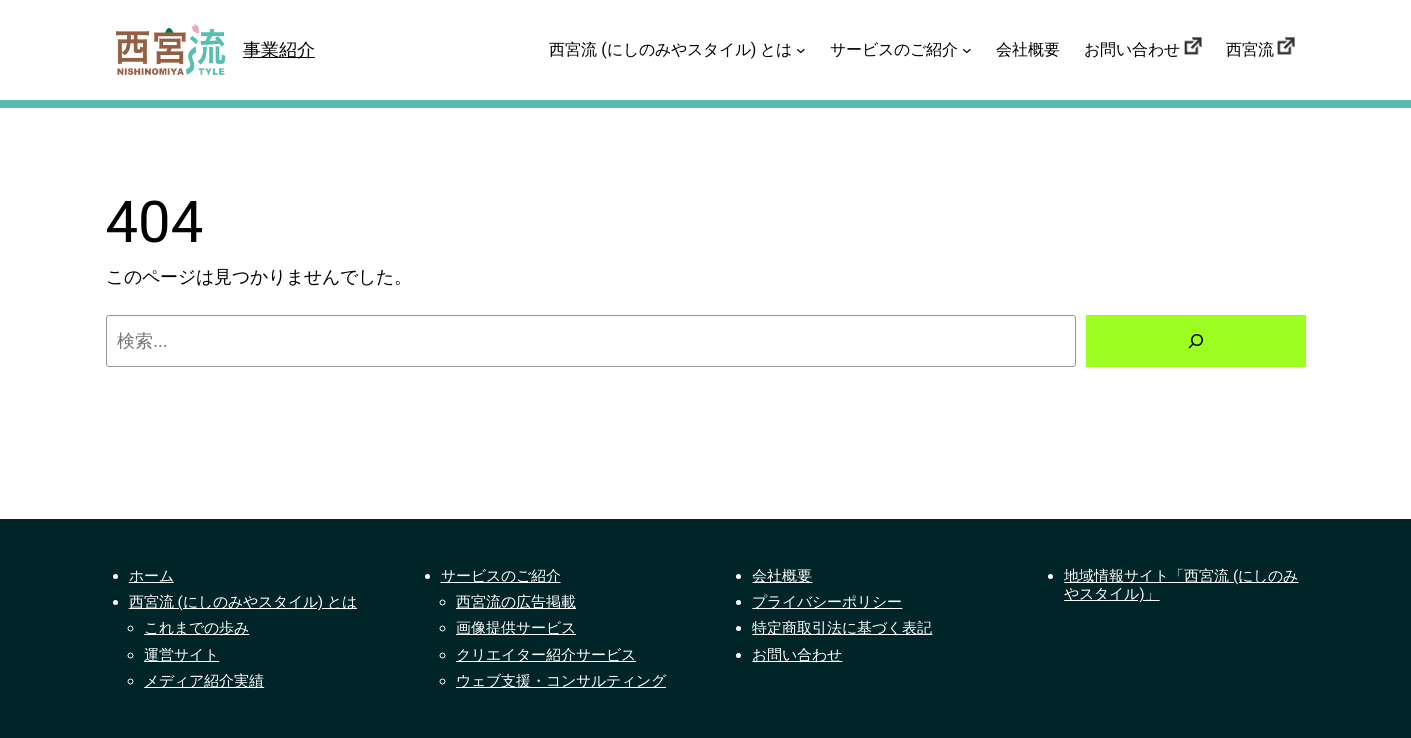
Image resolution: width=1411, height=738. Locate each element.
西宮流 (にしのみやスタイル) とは (243, 602)
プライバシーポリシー (827, 602)
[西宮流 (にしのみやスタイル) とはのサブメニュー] (801, 50)
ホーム (151, 576)
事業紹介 (279, 49)
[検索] (1196, 341)
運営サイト (181, 655)
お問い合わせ (797, 655)
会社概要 (782, 576)
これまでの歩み (196, 628)
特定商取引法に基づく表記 (842, 628)
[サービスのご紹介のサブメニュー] (967, 50)
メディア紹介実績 (204, 681)
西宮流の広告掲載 (516, 602)
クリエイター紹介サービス (546, 655)
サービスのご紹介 (501, 576)
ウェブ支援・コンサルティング (561, 681)
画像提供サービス (516, 628)
